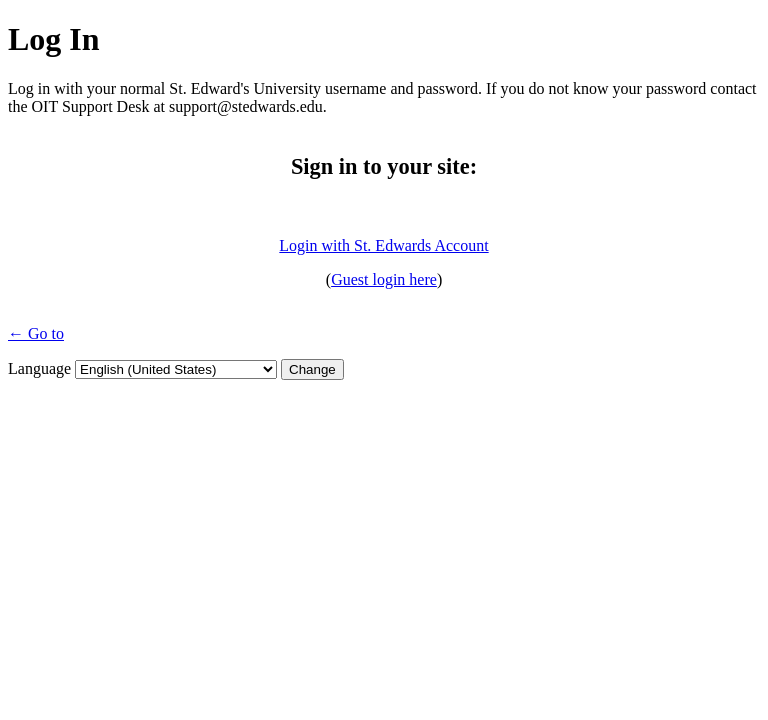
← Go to (36, 333)
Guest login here (384, 279)
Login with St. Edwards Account (383, 245)
